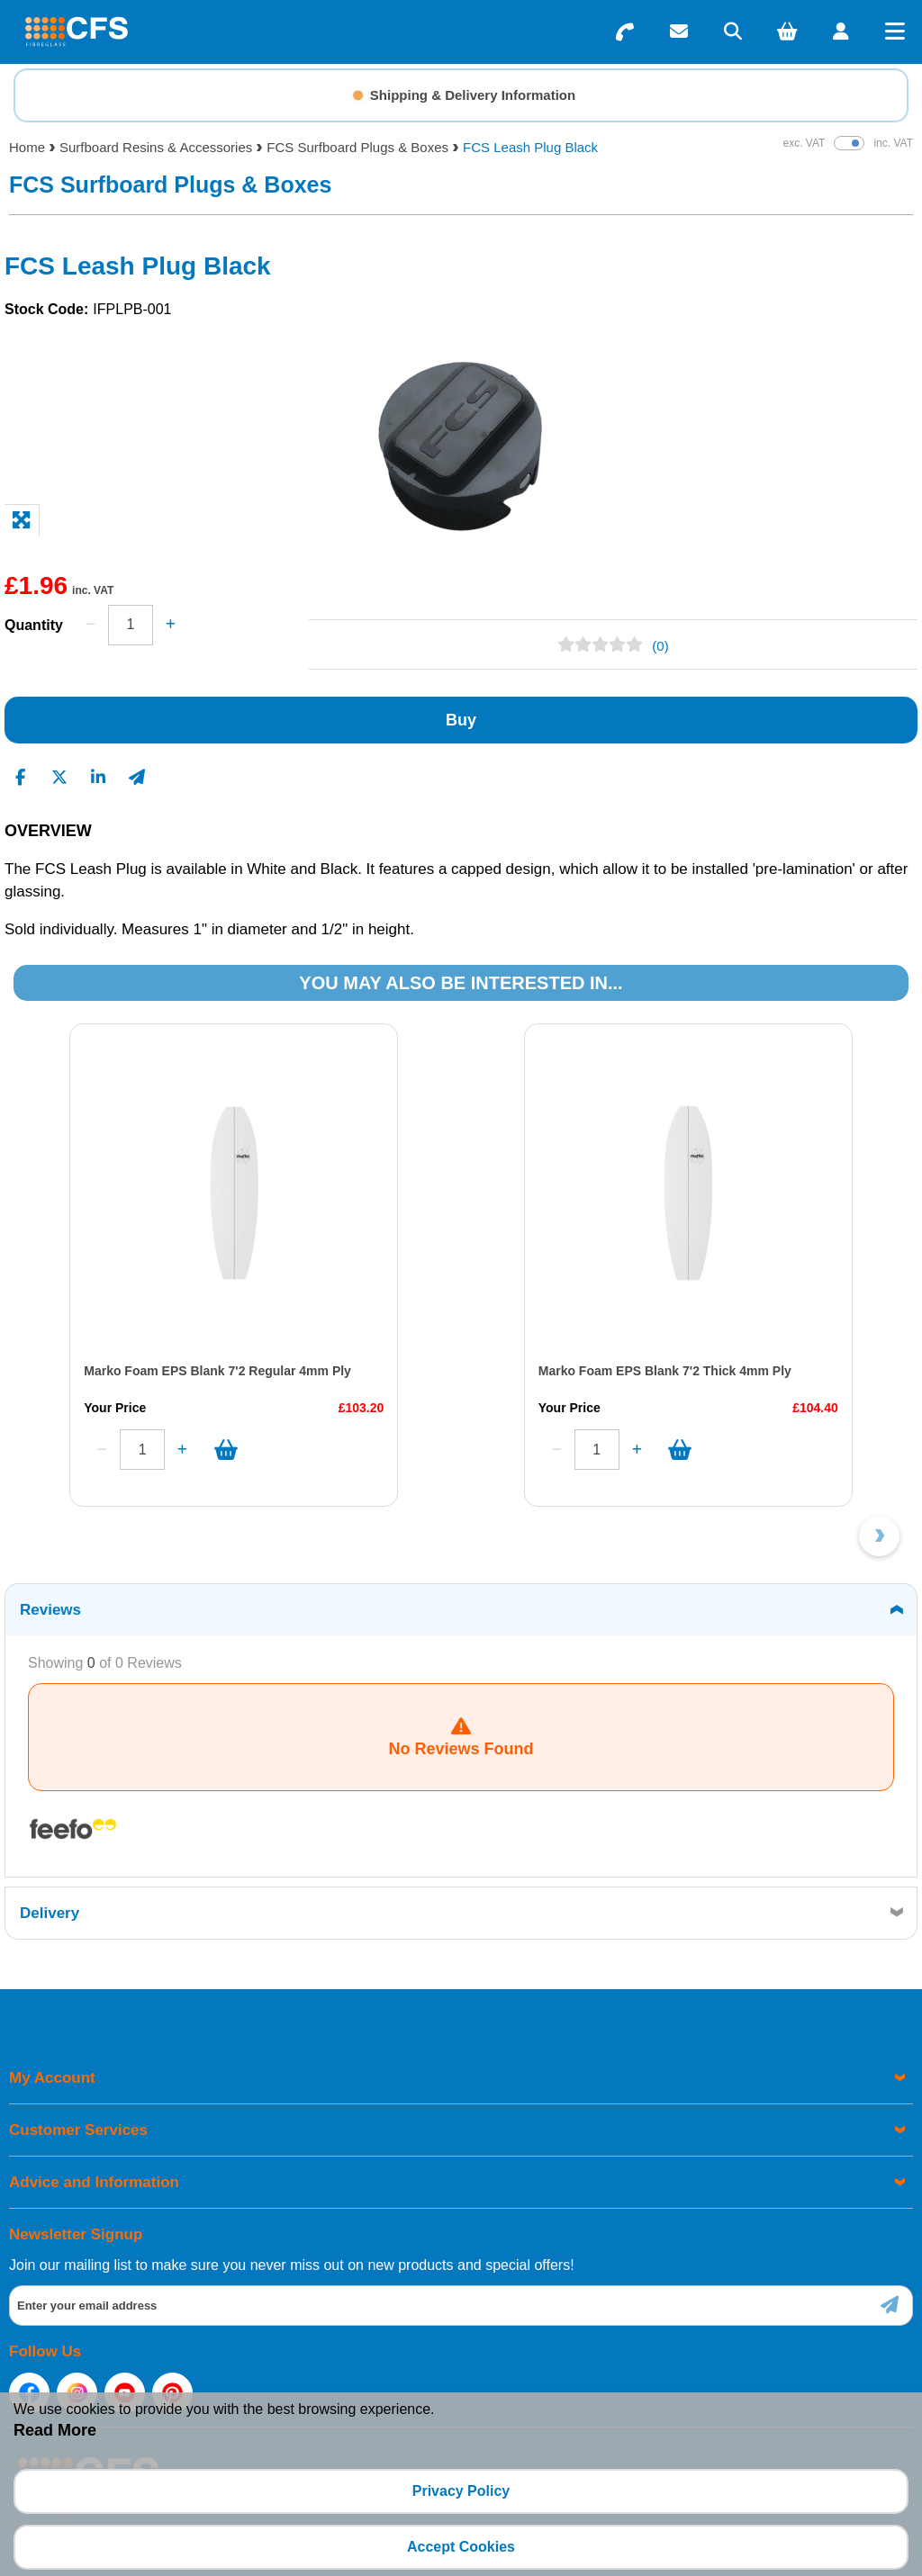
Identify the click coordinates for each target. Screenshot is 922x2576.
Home (27, 147)
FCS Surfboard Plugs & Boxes (357, 147)
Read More (55, 2430)
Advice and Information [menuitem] (94, 2182)
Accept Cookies (461, 2546)
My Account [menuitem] (52, 2077)
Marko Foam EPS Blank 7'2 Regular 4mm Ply (217, 1371)
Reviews (50, 1609)
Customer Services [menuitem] (78, 2130)
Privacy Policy (461, 2491)
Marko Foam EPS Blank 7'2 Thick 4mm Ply (664, 1371)
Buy (461, 720)
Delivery (49, 1913)
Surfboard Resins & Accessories (155, 147)
